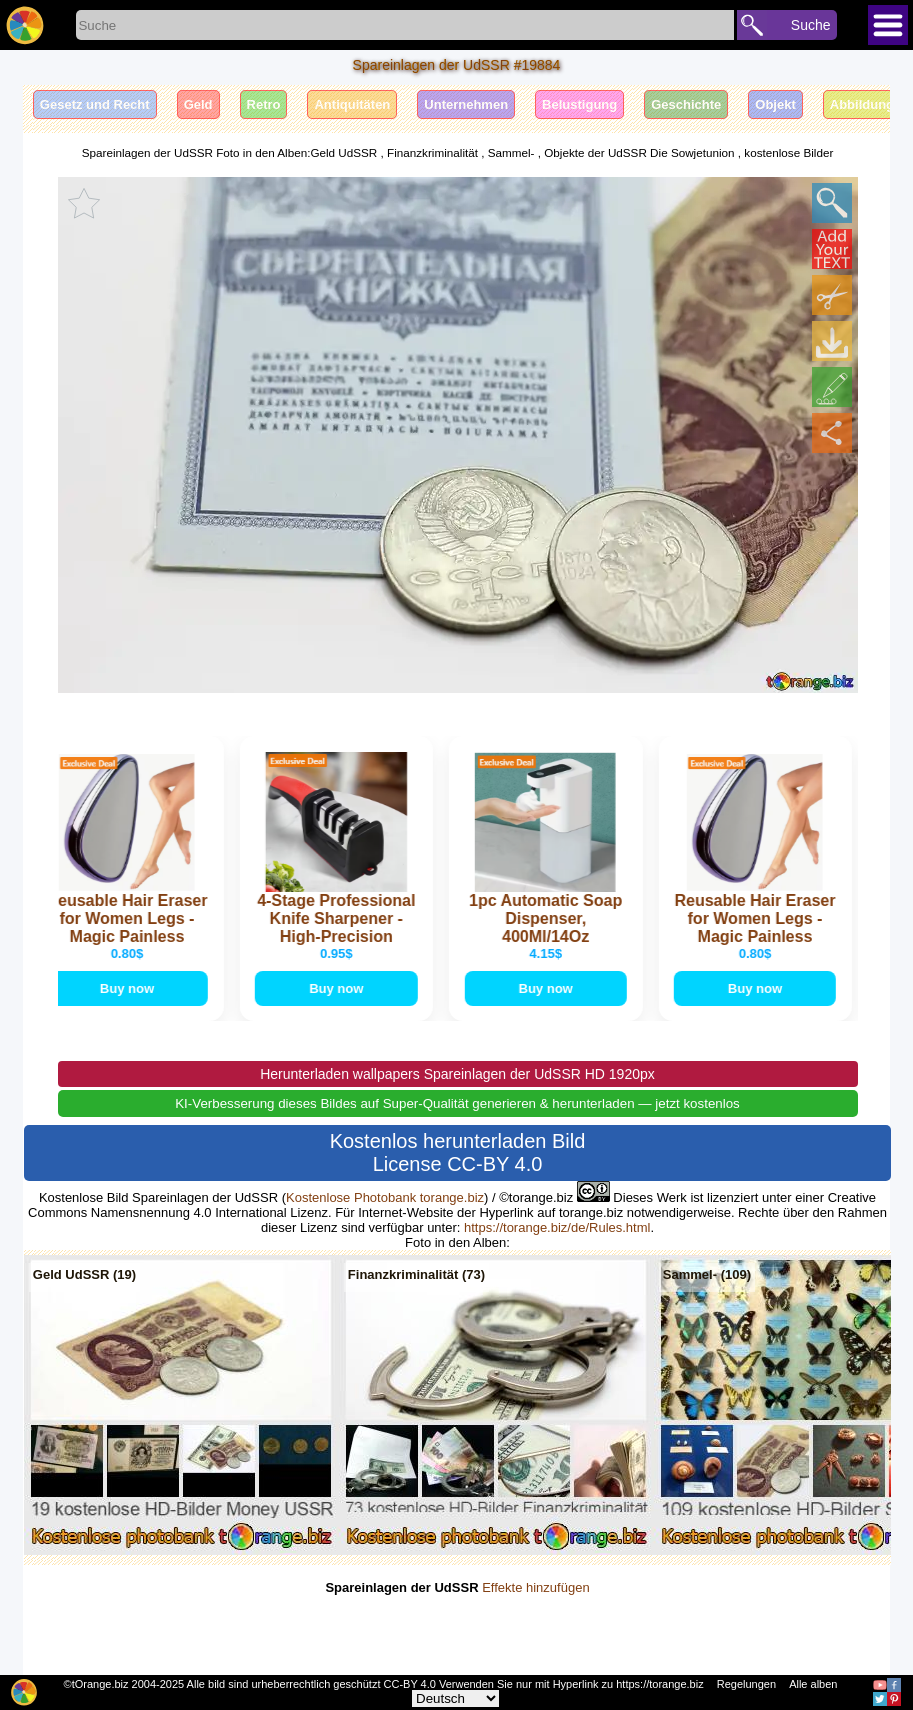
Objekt (775, 104)
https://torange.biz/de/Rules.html (557, 1246)
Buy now (129, 1006)
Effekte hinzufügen (535, 1606)
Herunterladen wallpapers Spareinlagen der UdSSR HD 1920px (457, 1093)
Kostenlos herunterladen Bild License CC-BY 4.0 (458, 1171)
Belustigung (579, 104)
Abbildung (862, 104)
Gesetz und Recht (95, 104)
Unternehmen (466, 104)
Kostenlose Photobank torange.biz (385, 1216)
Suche (811, 25)
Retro (264, 104)
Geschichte (686, 104)
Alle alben (813, 1684)
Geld (198, 104)
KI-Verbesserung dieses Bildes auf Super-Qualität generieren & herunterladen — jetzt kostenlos (457, 1122)
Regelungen (746, 1684)
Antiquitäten (352, 104)
